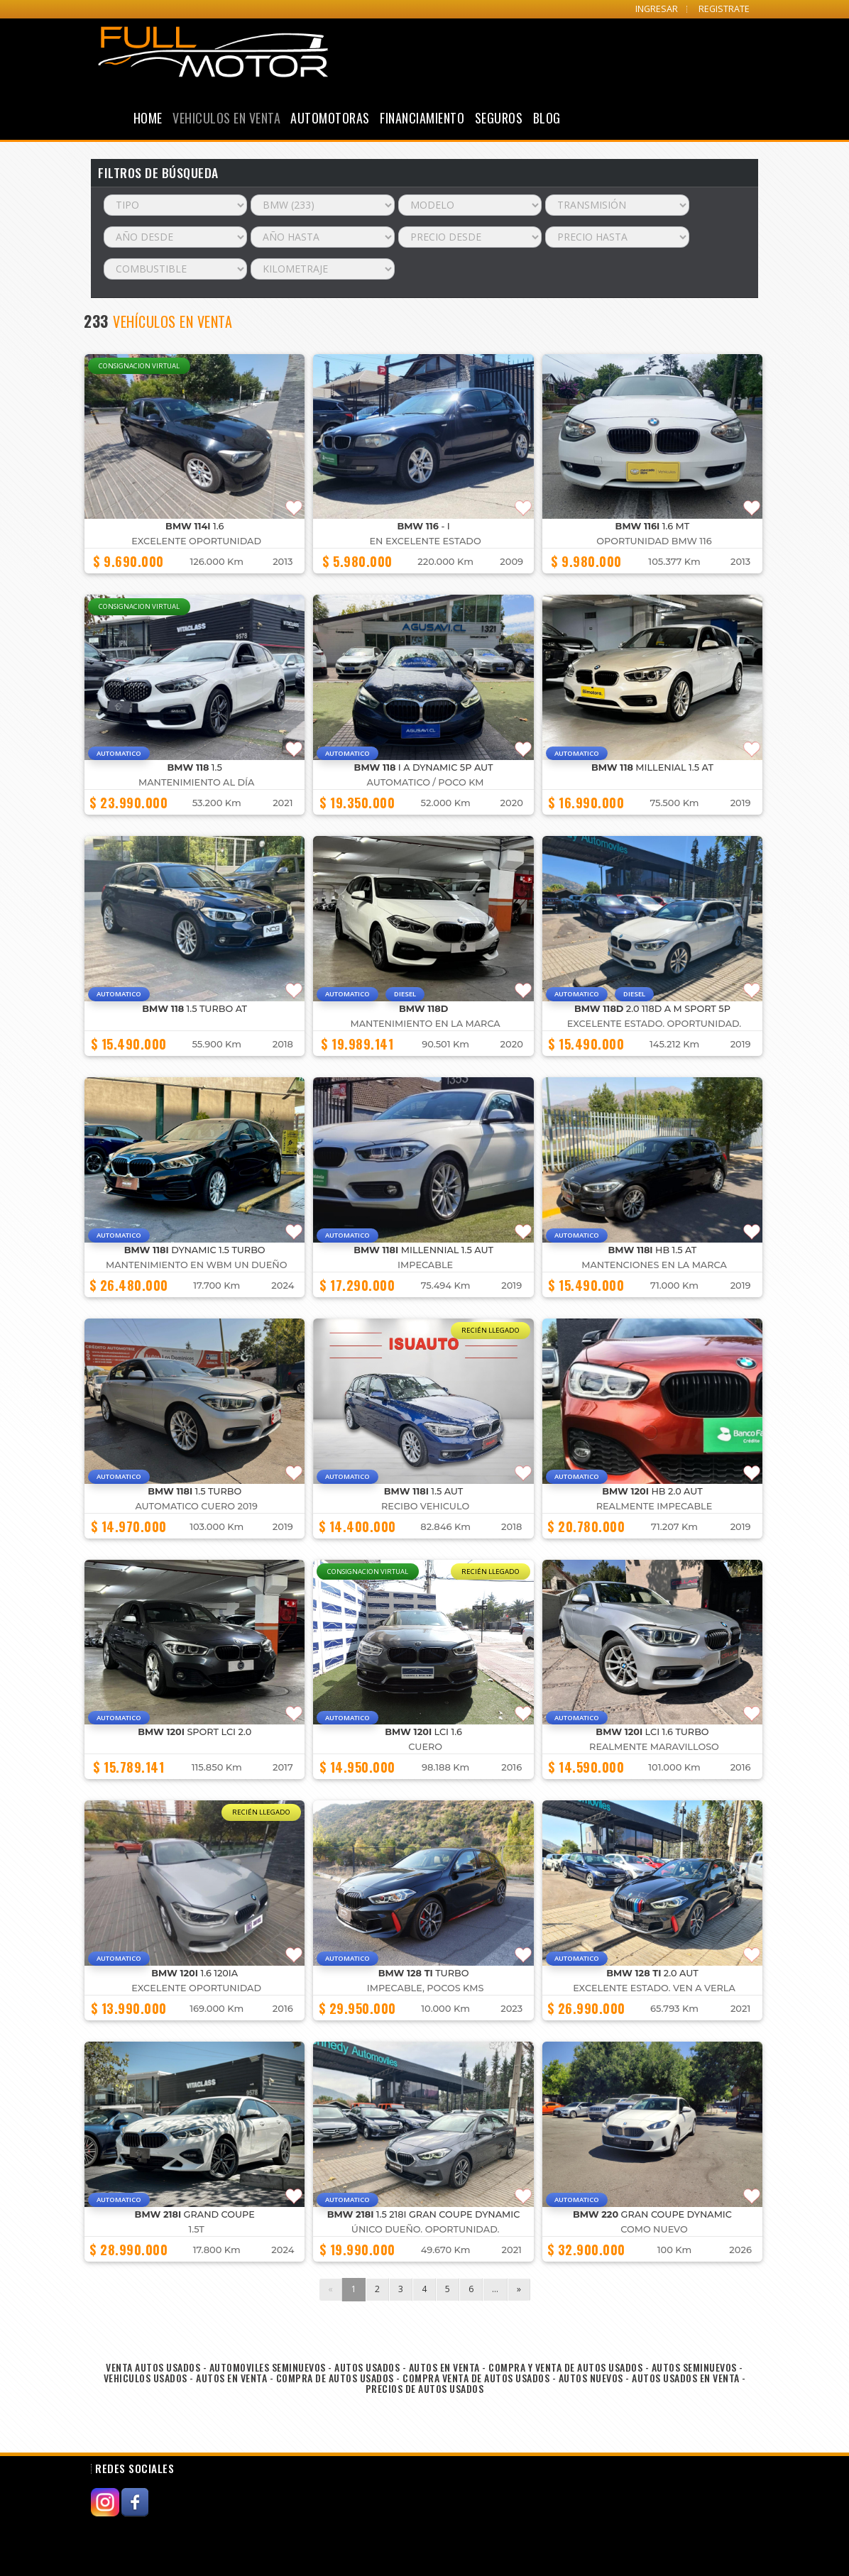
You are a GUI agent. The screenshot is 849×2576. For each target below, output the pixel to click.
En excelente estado (425, 541)
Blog (547, 118)
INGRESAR (656, 9)
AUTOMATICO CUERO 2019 (196, 1506)
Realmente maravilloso (654, 1746)
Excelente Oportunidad (196, 541)
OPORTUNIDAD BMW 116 (654, 541)
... (495, 2289)
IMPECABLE (425, 1265)
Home (148, 118)
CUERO (425, 1746)
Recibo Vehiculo (425, 1506)
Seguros (499, 118)
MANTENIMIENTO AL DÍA (196, 782)
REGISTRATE (724, 9)
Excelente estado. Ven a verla (654, 1988)
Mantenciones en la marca (654, 1265)
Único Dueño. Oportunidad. (425, 2229)
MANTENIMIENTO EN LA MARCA (425, 1023)
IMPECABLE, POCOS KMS (425, 1988)
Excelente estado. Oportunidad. (654, 1023)
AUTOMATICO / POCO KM (425, 782)
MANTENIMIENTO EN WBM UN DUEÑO (196, 1265)
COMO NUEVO (653, 2229)
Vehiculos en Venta (226, 118)
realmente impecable (654, 1506)
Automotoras (330, 118)
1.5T (196, 2229)
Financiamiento (422, 118)
